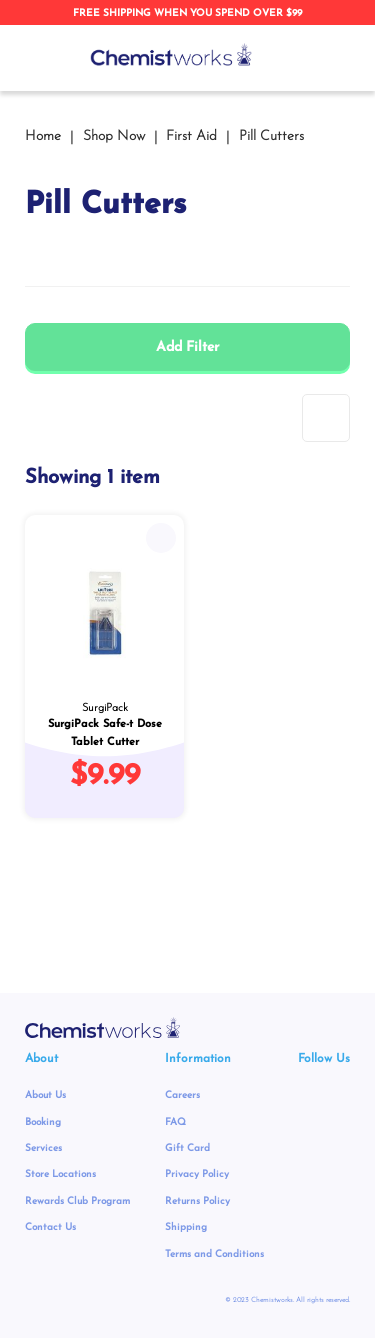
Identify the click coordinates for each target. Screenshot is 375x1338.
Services (43, 1148)
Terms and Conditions (214, 1254)
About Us (45, 1095)
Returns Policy (197, 1201)
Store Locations (60, 1174)
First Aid (193, 136)
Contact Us (50, 1227)
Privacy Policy (197, 1174)
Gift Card (187, 1148)
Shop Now (116, 136)
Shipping (186, 1227)
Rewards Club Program (77, 1201)
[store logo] (171, 54)
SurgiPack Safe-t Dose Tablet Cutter (105, 733)
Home (45, 136)
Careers (182, 1095)
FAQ (175, 1122)
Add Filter (187, 347)
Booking (43, 1122)
